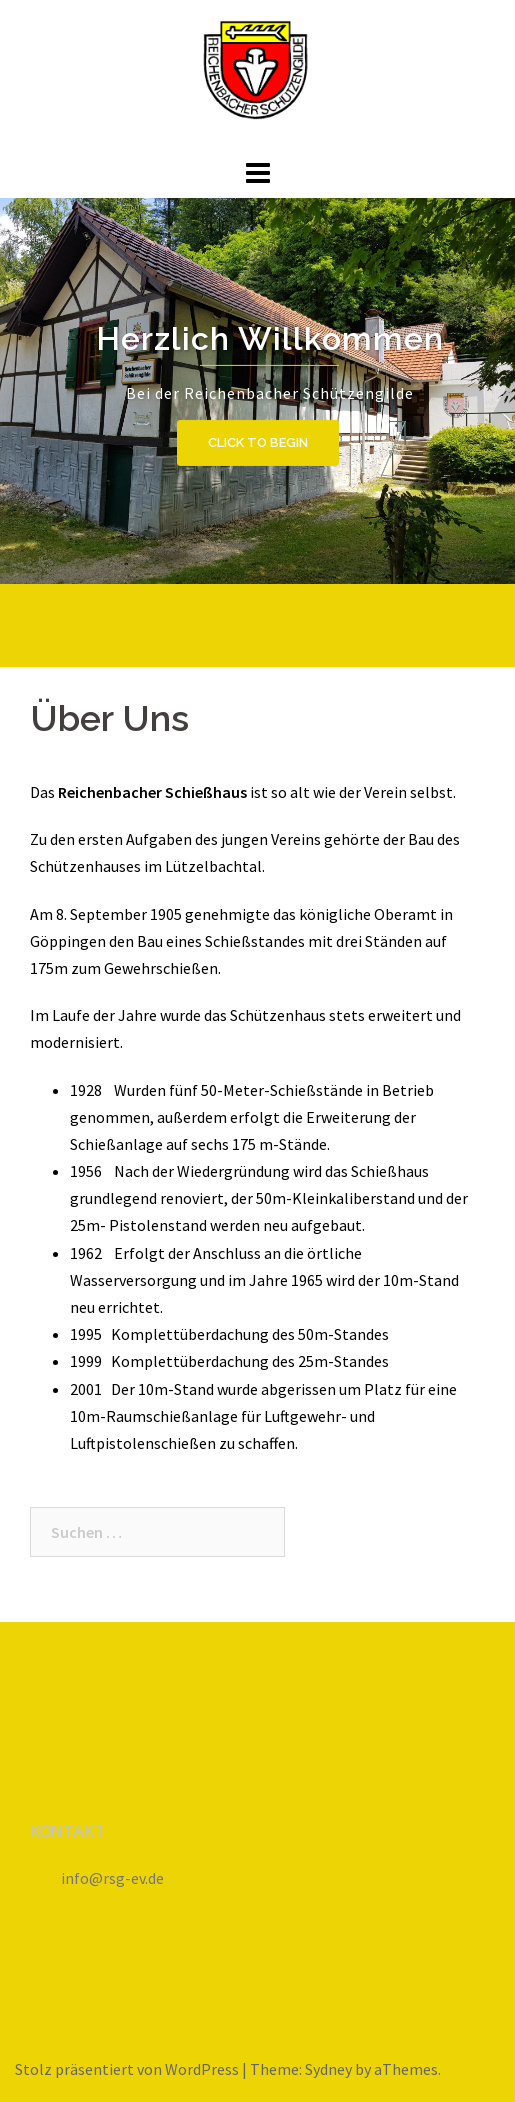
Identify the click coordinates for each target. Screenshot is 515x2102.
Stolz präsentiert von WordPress (127, 2069)
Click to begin (258, 442)
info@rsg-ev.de (112, 1878)
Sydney (328, 2069)
